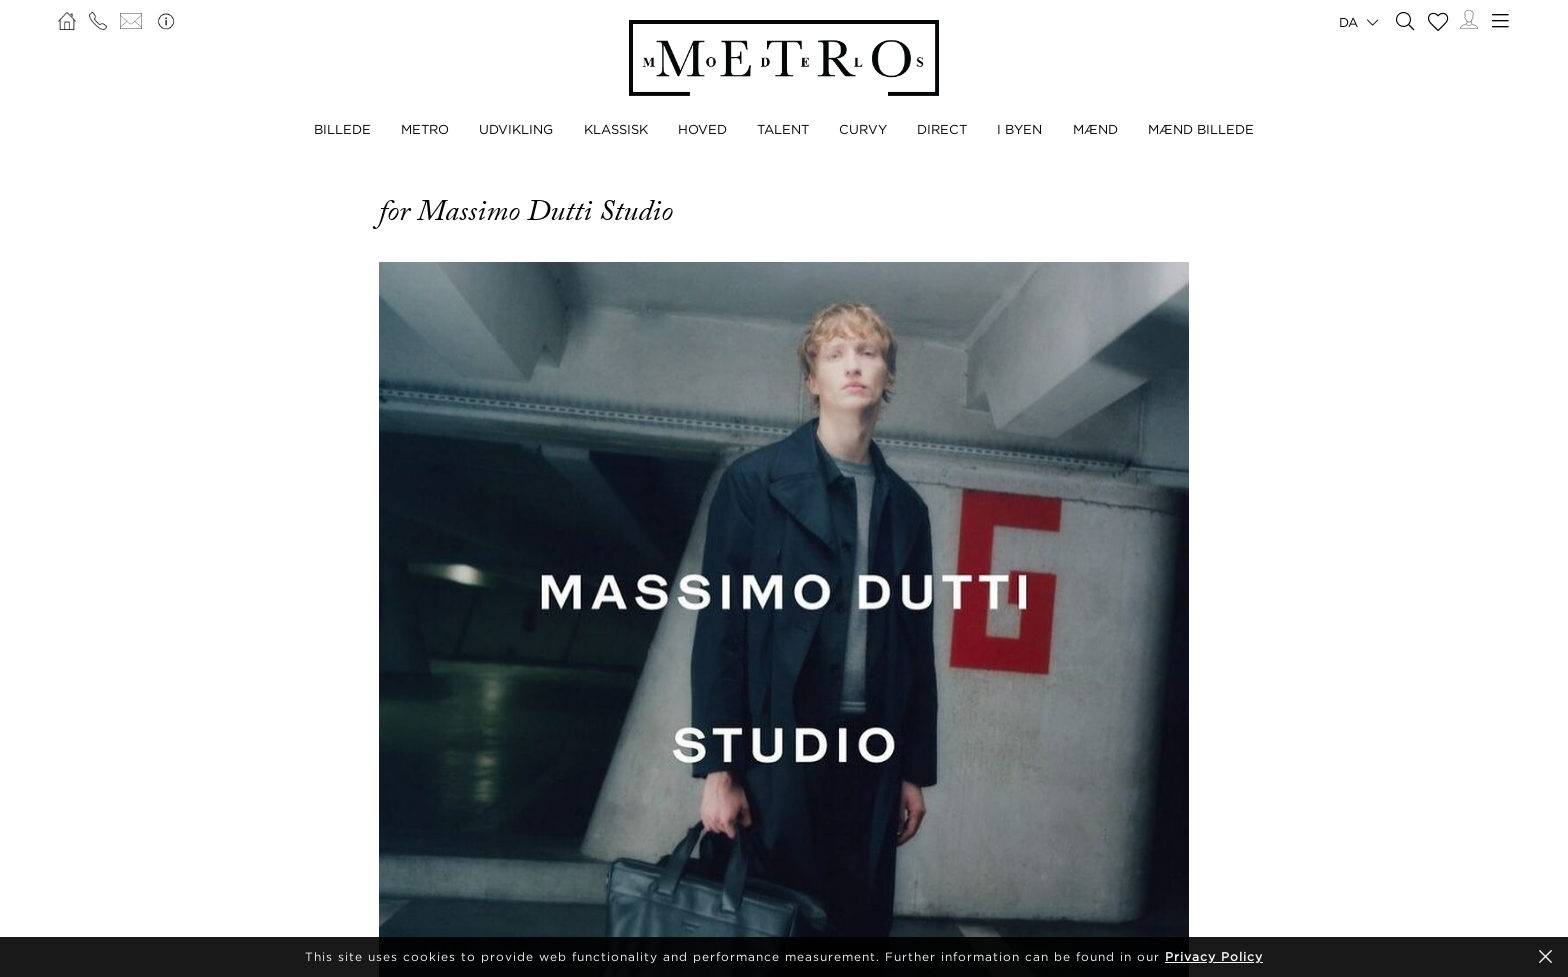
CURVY (863, 129)
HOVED (702, 129)
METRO (425, 129)
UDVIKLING (516, 129)
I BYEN (1019, 129)
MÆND (1095, 129)
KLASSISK (616, 129)
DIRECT (942, 129)
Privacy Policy (1214, 956)
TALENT (783, 129)
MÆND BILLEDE (1201, 129)
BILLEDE (342, 129)
